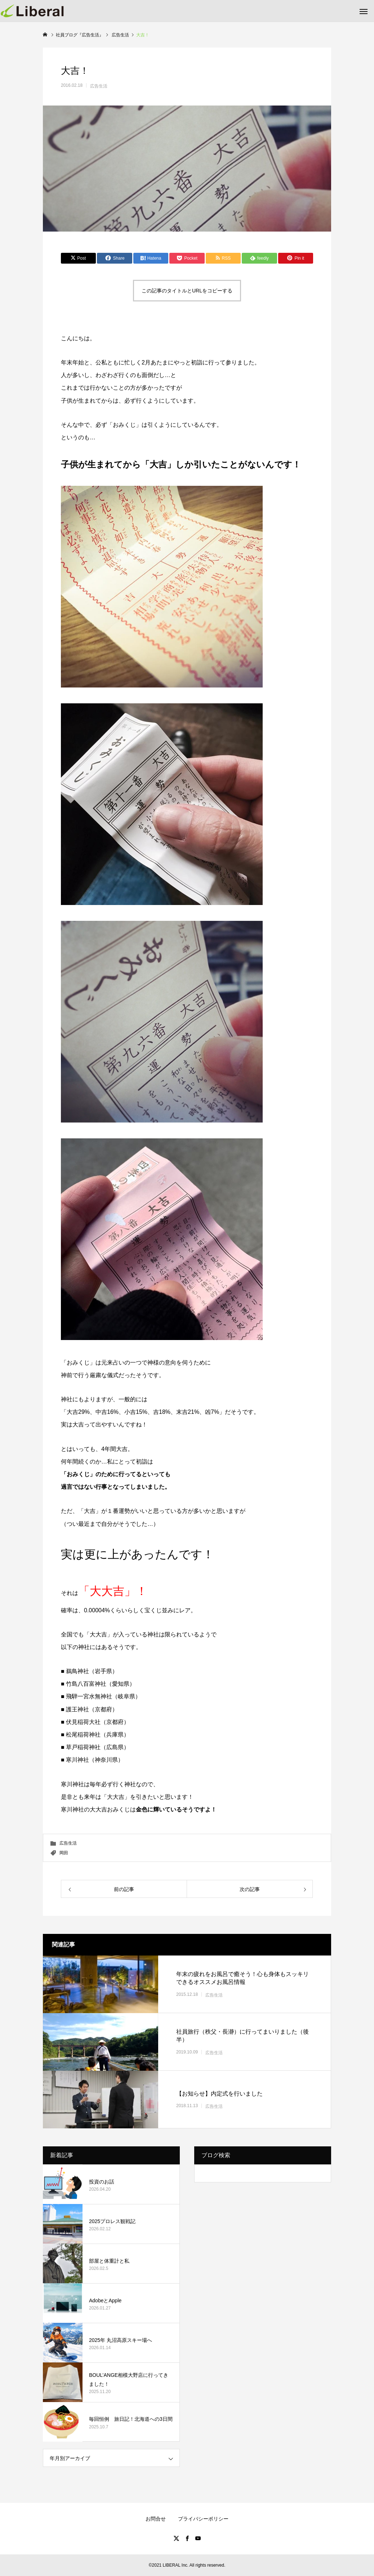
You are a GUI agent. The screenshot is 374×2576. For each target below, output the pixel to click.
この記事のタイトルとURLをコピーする (187, 291)
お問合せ (156, 2519)
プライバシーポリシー (203, 2519)
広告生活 (98, 86)
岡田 (63, 1852)
